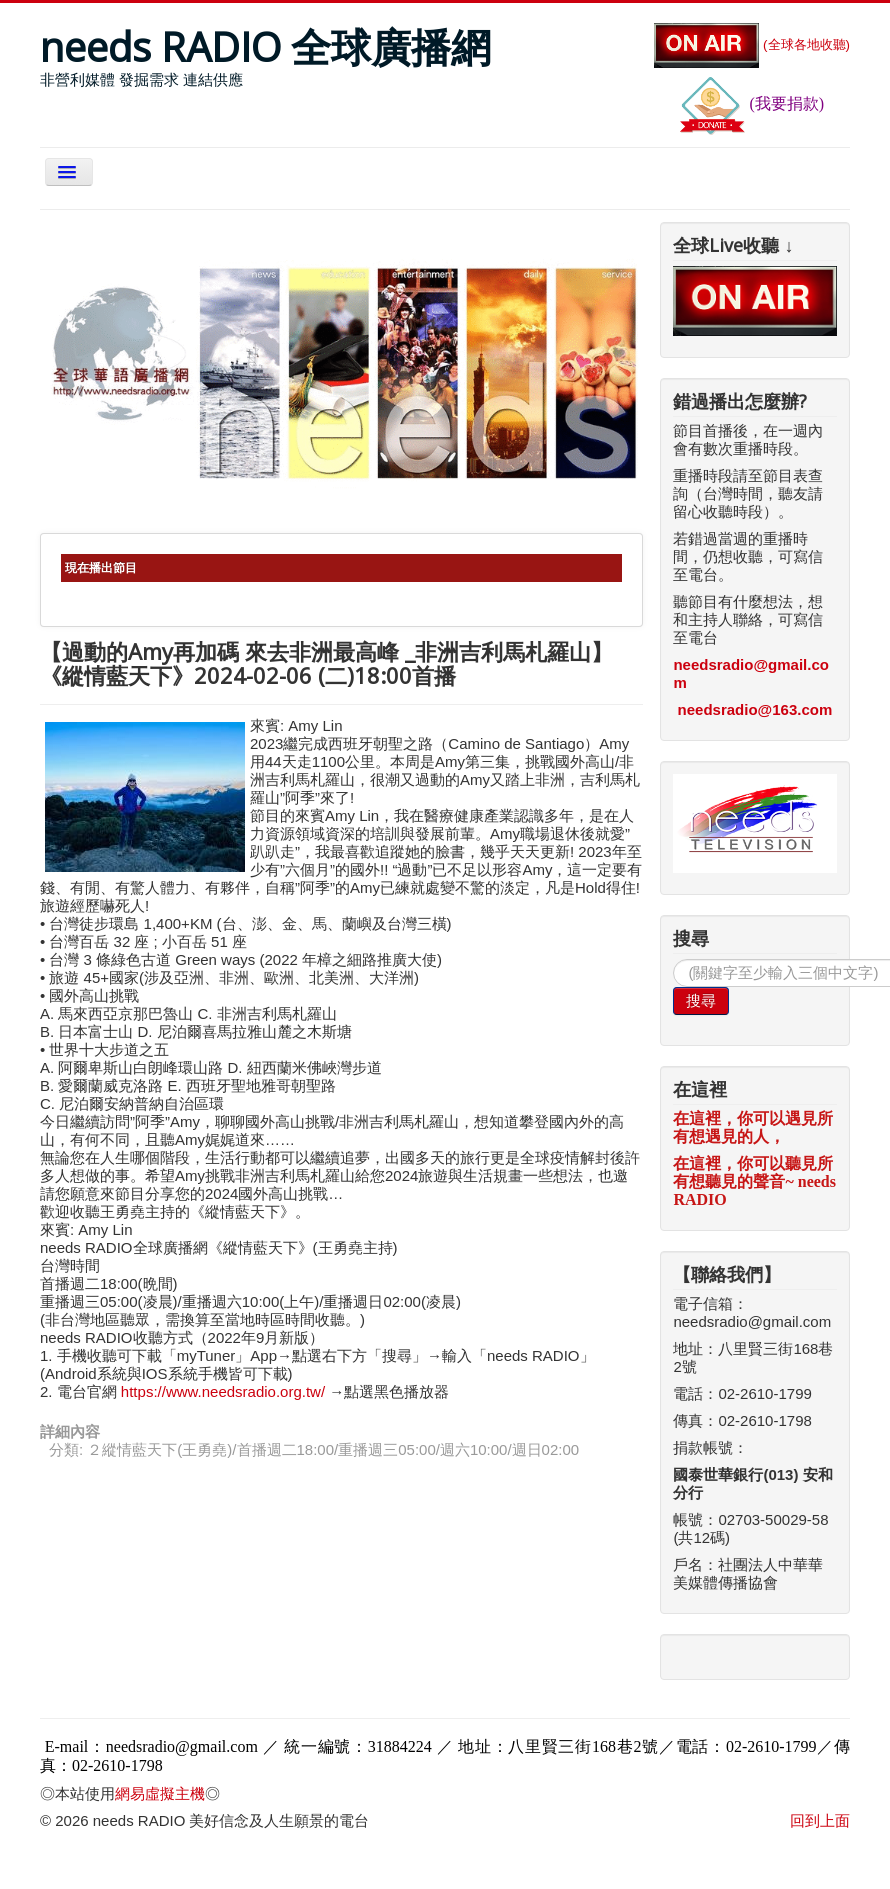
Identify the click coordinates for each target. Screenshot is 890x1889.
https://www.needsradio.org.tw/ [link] (223, 1391)
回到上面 (820, 1820)
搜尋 (701, 1000)
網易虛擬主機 (160, 1793)
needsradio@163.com (755, 709)
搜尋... (673, 959)
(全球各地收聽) (752, 44)
